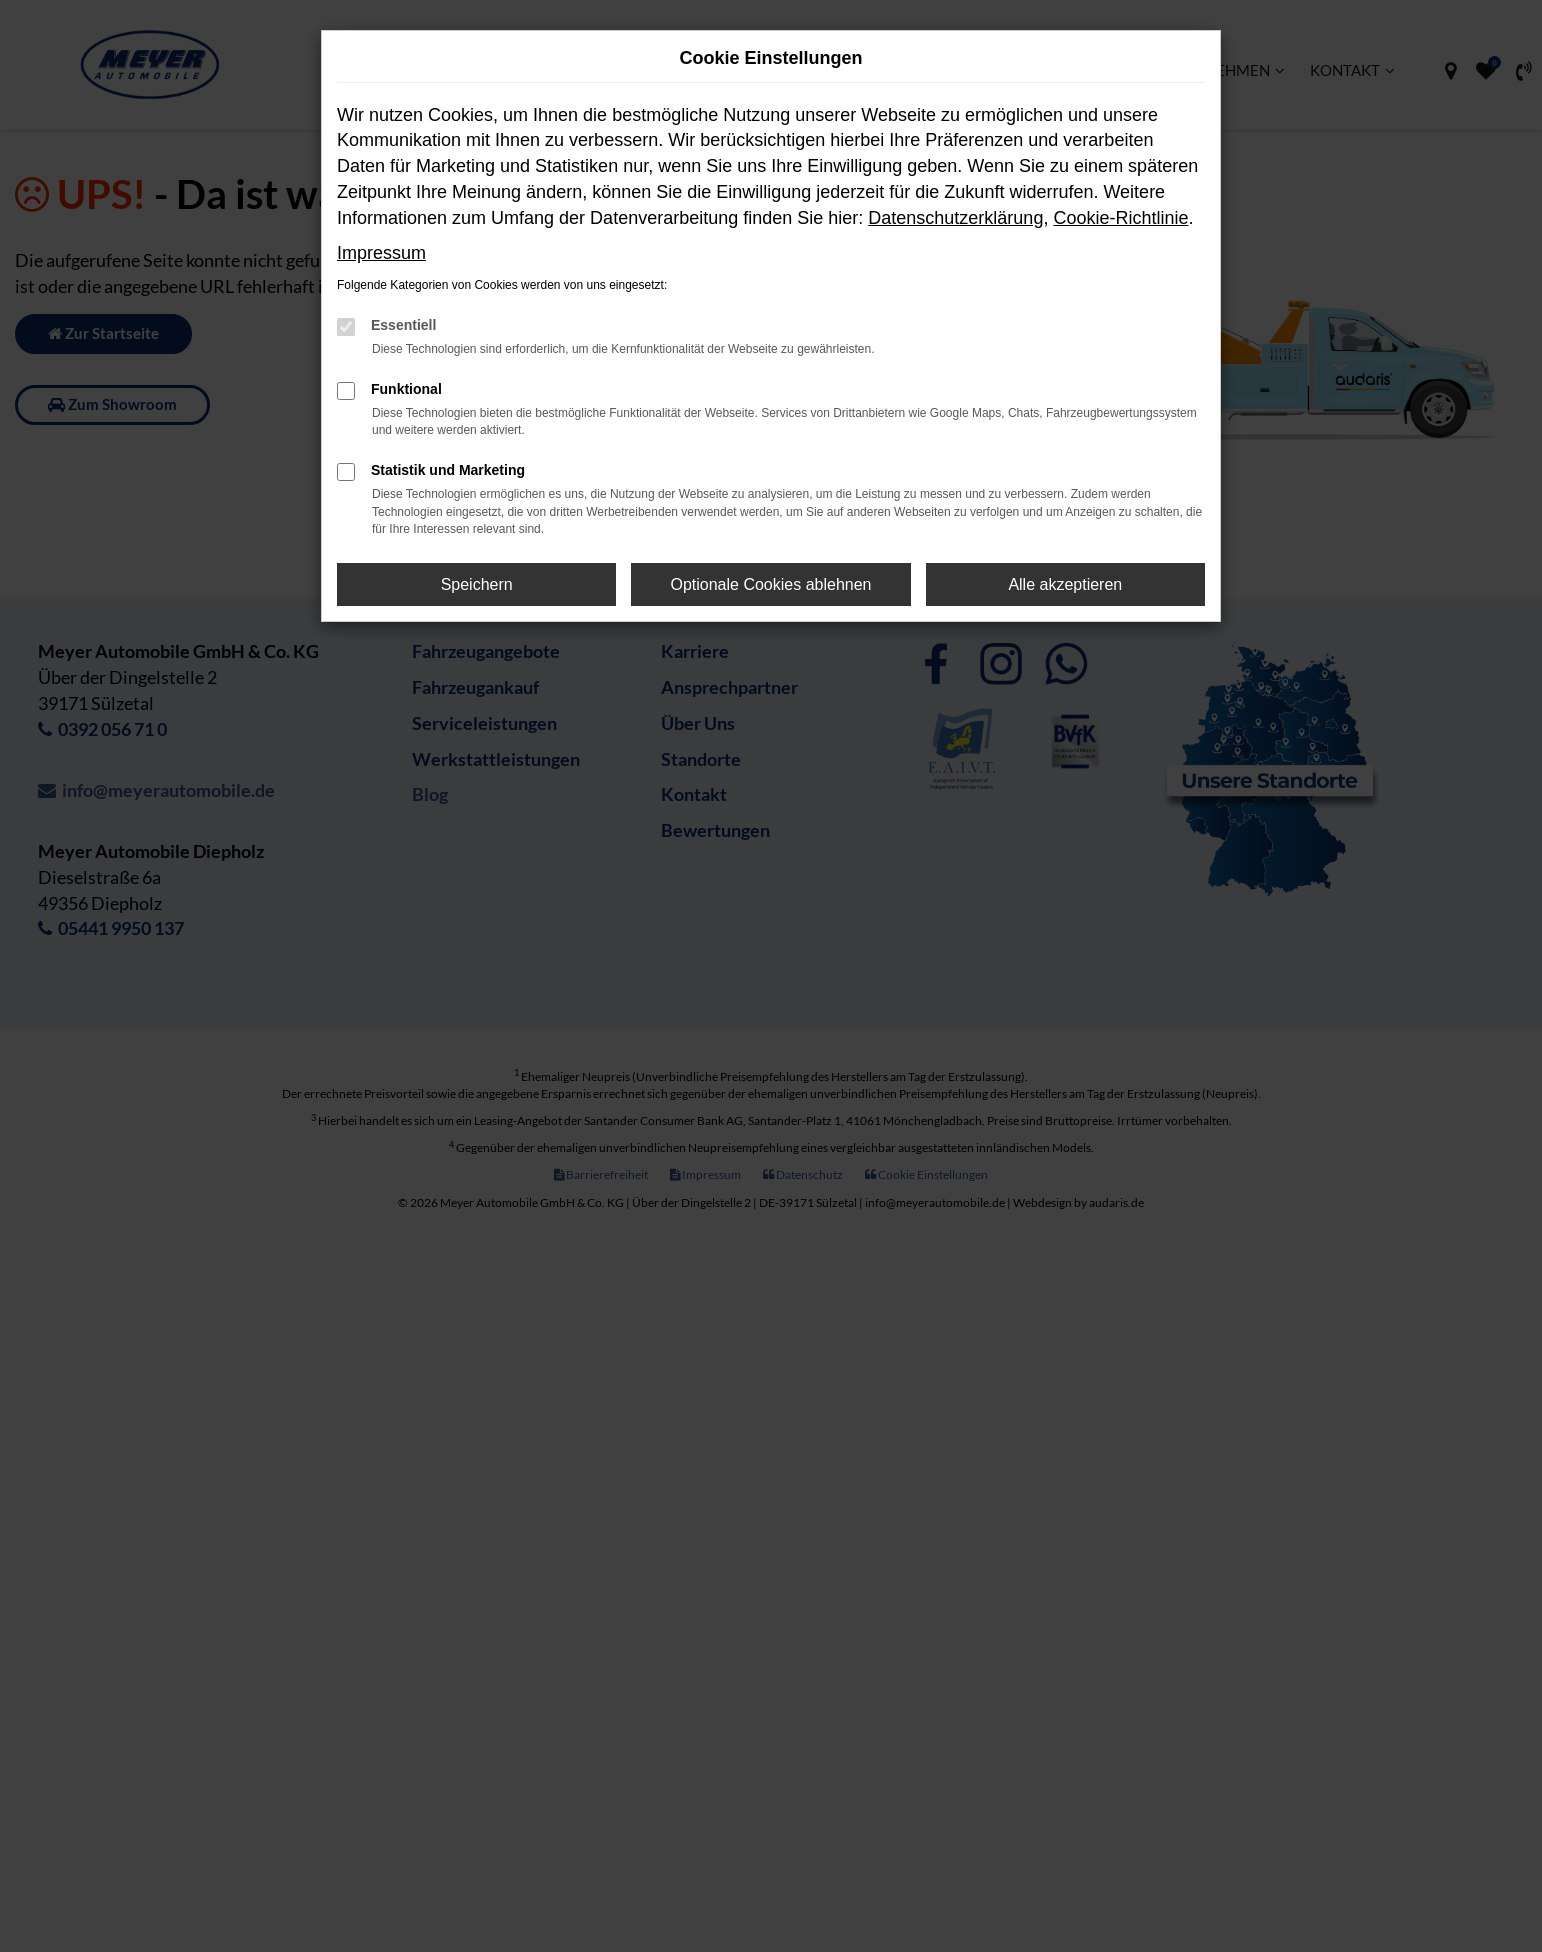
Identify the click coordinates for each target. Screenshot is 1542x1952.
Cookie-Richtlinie (1120, 218)
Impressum (381, 253)
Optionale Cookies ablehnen (770, 584)
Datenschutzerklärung (955, 218)
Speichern (477, 584)
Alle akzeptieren (1065, 584)
